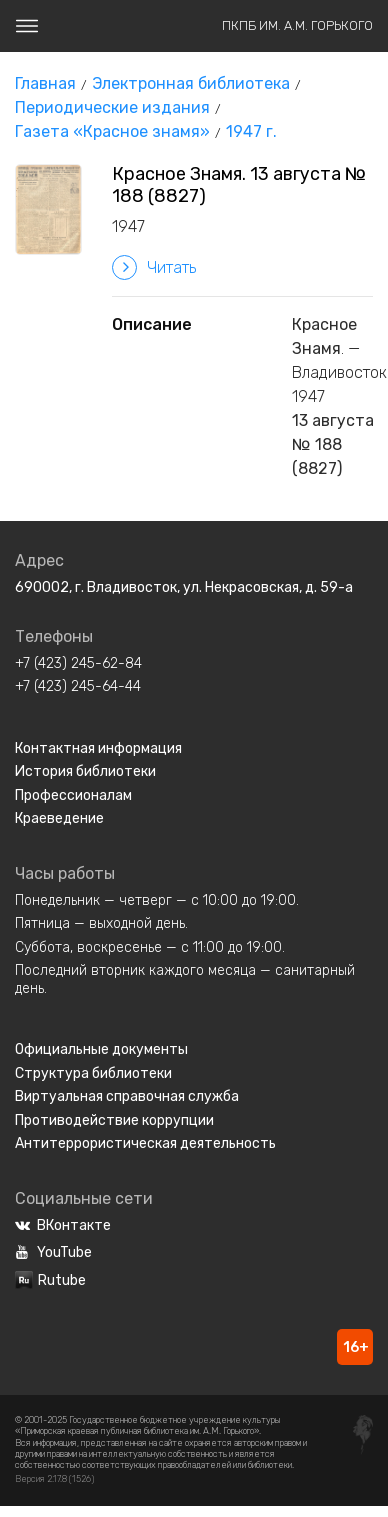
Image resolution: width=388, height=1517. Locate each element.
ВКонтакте (63, 1225)
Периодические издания (112, 107)
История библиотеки (85, 771)
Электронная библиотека (191, 83)
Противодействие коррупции (114, 1120)
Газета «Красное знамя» (112, 131)
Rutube (50, 1280)
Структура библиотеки (93, 1073)
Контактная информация (98, 748)
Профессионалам (73, 795)
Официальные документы (101, 1049)
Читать (154, 267)
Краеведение (59, 818)
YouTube (53, 1252)
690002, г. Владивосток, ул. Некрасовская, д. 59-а (184, 587)
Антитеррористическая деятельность (145, 1143)
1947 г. (251, 131)
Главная (45, 83)
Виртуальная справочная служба (127, 1096)
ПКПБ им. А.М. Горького (297, 25)
